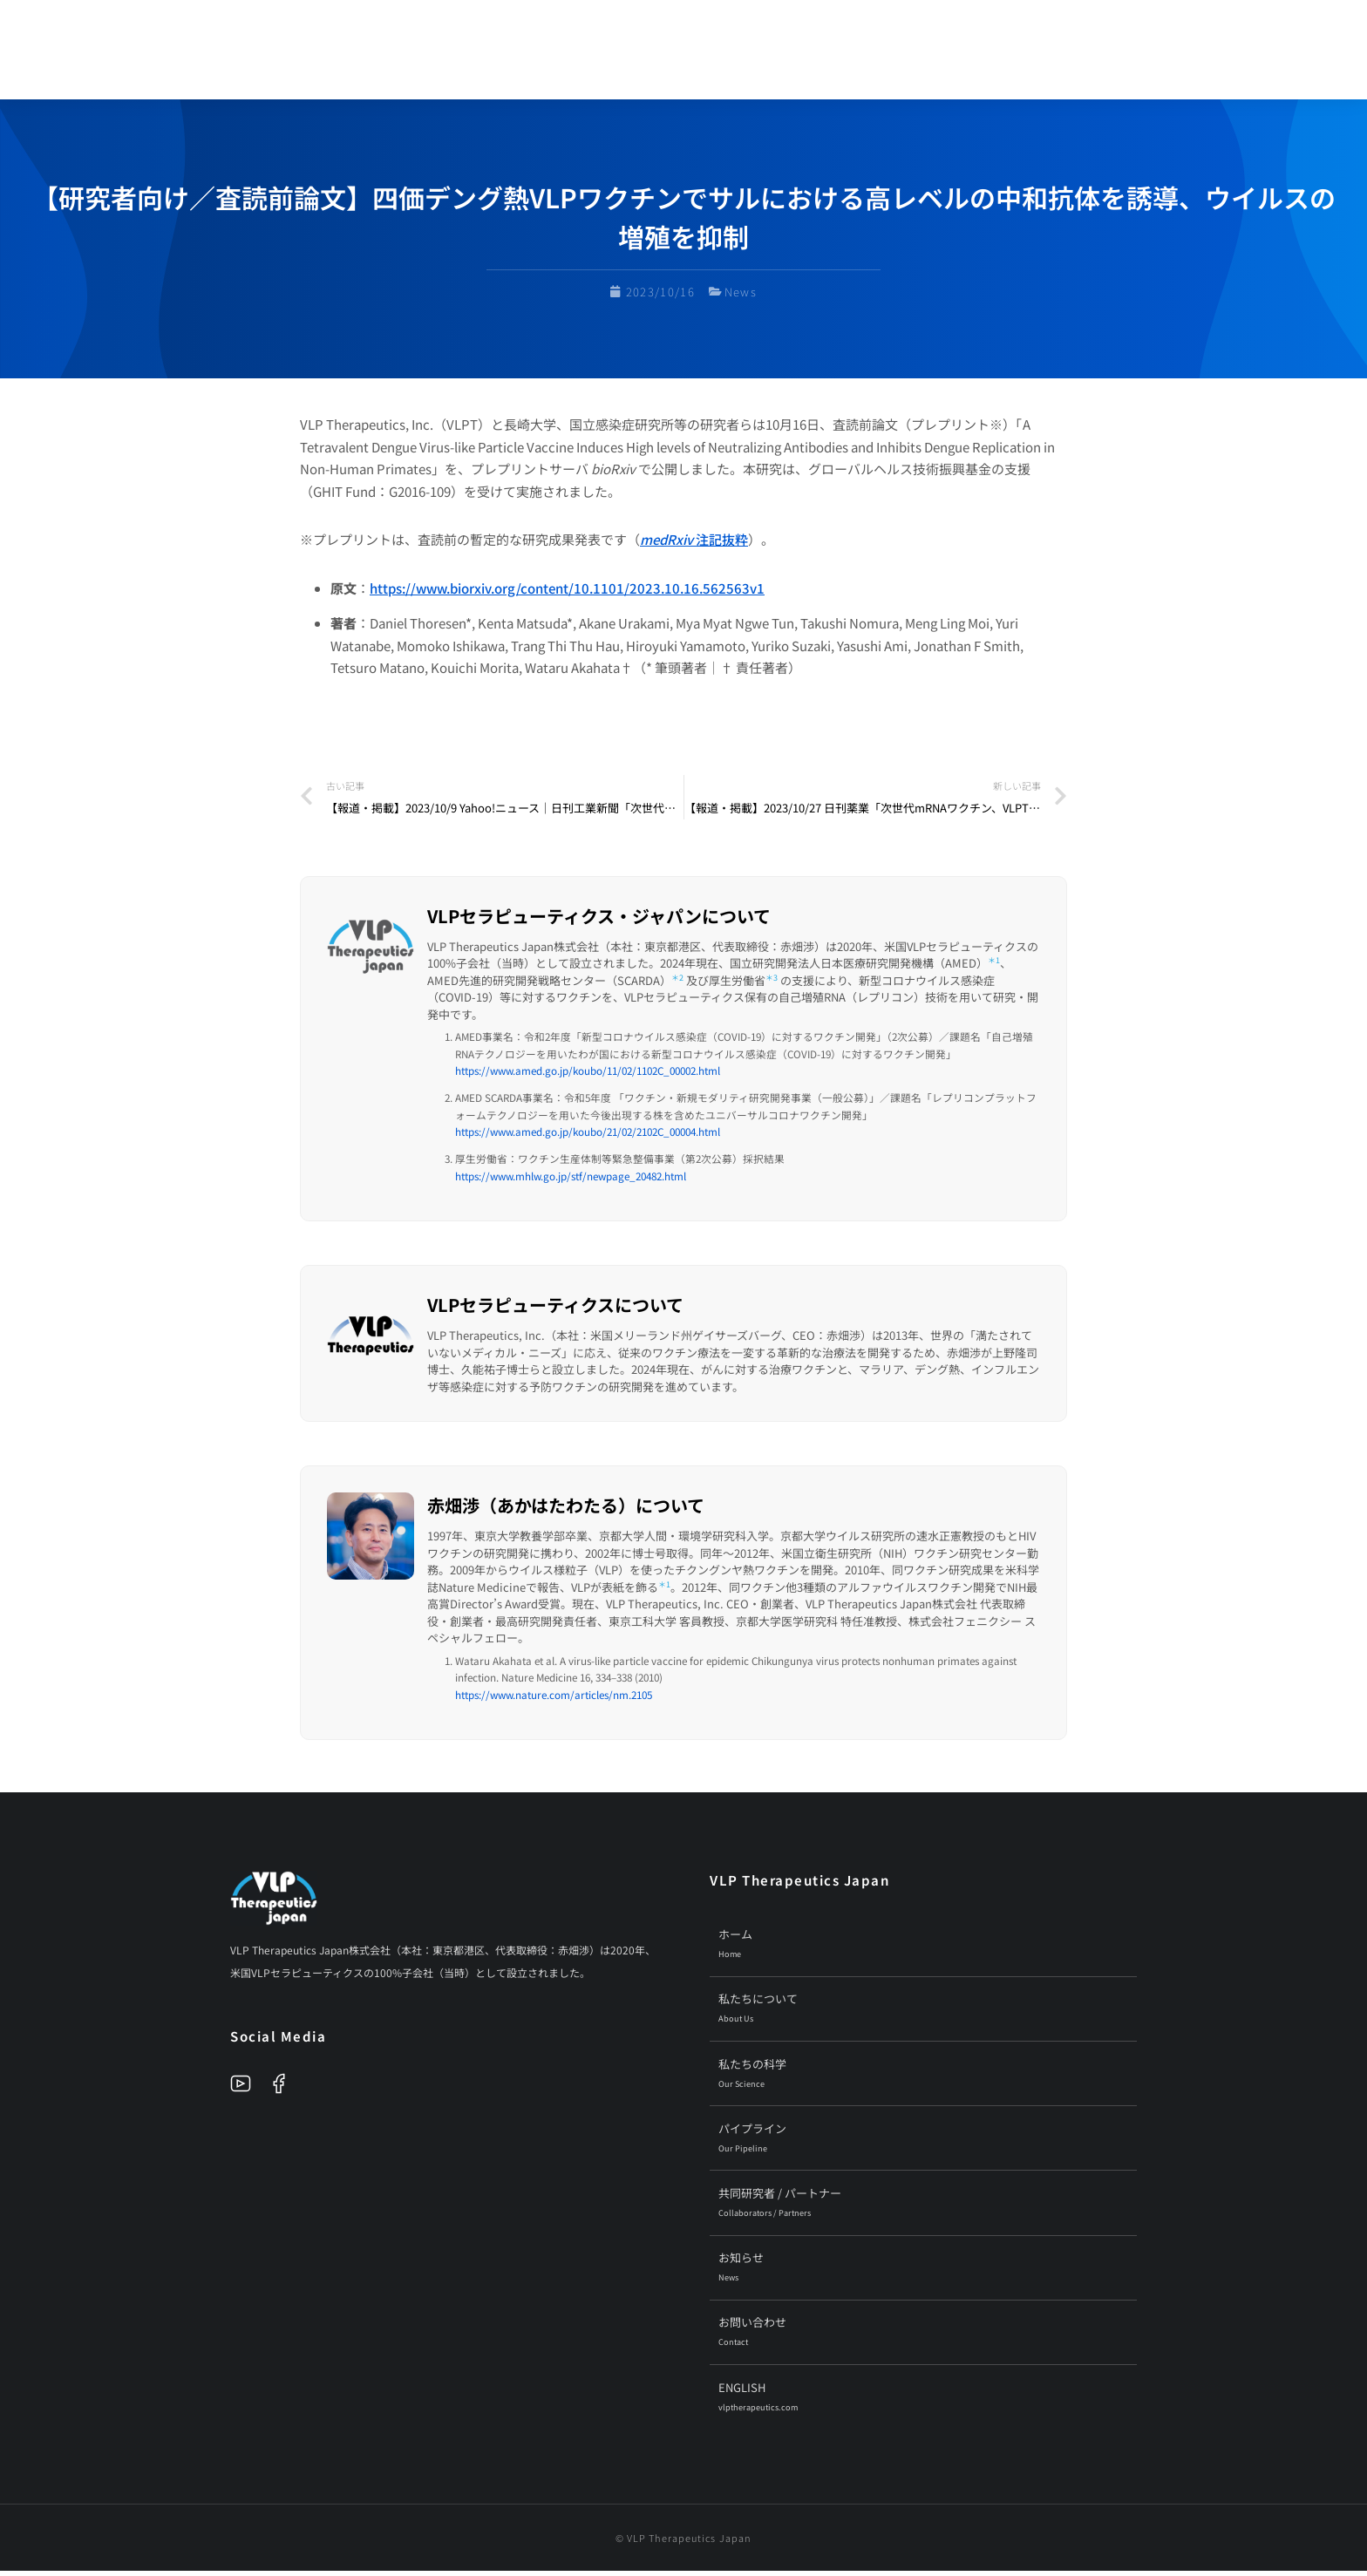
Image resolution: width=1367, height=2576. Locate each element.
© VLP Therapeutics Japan (683, 2543)
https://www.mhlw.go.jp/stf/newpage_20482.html (570, 1180)
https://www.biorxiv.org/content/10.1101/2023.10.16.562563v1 (567, 593)
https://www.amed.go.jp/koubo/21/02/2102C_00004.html (587, 1137)
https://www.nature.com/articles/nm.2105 (553, 1699)
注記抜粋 (694, 545)
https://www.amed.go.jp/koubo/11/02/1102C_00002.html (587, 1075)
